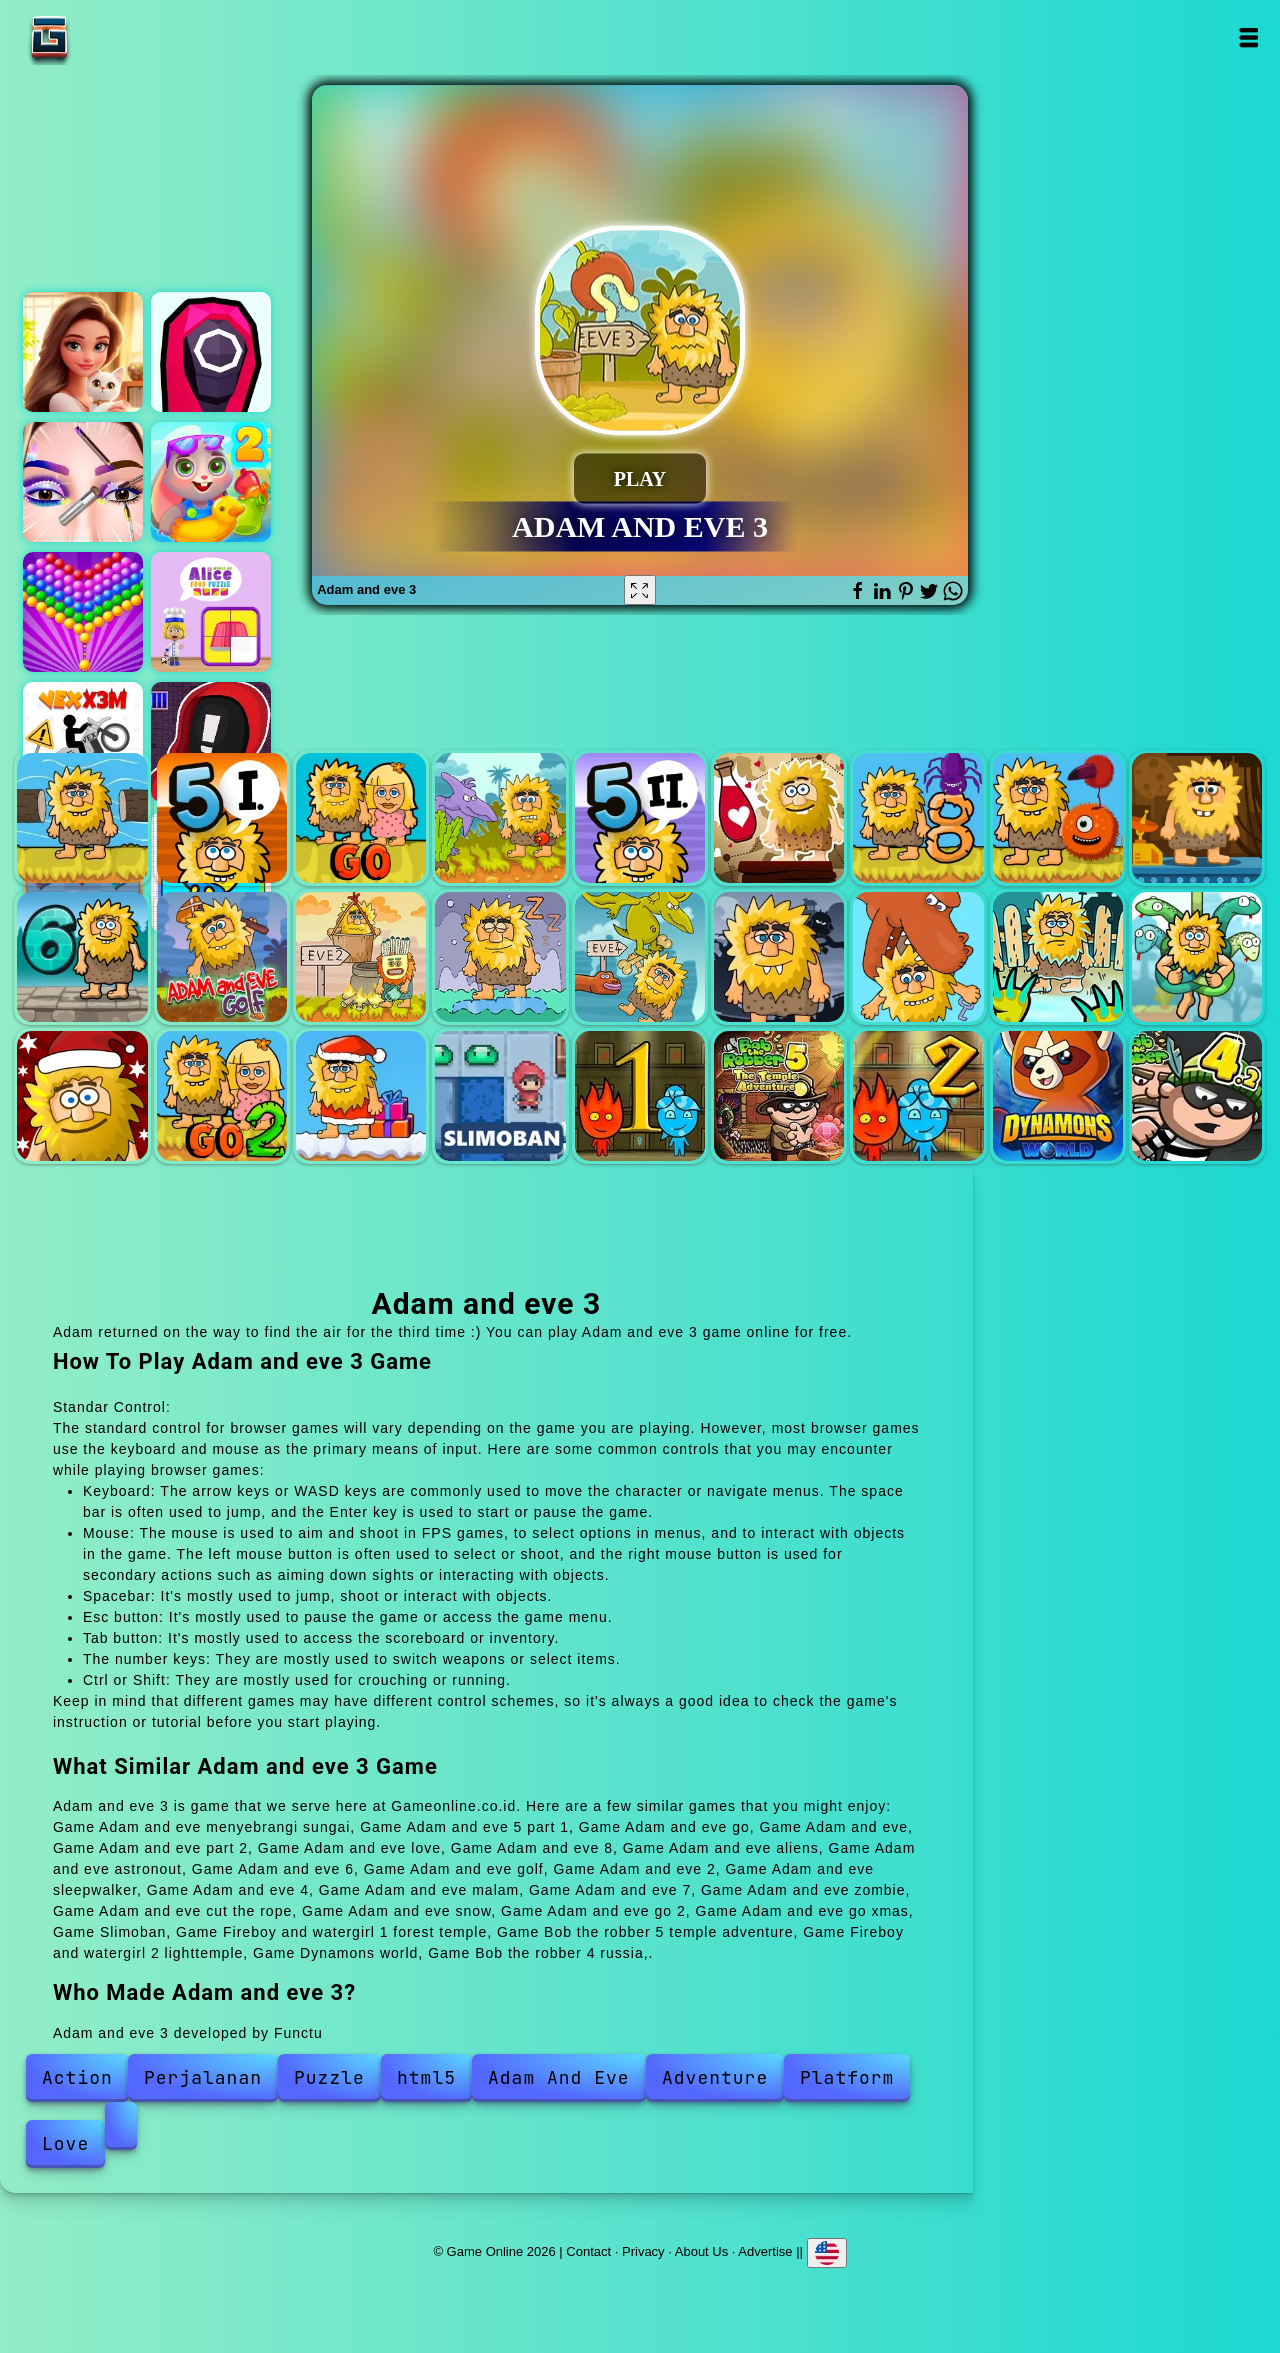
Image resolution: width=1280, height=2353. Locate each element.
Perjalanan (203, 2077)
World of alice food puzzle (211, 612)
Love (65, 2143)
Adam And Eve (559, 2077)
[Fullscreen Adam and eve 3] (640, 590)
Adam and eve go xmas (361, 1096)
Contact (588, 2251)
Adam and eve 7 (918, 957)
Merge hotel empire (83, 352)
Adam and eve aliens (1058, 818)
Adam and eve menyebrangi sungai (82, 818)
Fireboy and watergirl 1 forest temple (640, 1096)
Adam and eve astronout (1197, 818)
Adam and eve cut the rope (1197, 957)
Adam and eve (500, 818)
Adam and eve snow (82, 1096)
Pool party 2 (211, 482)
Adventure (715, 2077)
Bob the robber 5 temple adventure (779, 1096)
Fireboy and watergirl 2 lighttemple (918, 1096)
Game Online (112, 37)
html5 (426, 2077)
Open (1247, 37)
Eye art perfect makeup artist (83, 482)
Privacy (643, 2251)
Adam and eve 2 (361, 957)
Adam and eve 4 (640, 957)
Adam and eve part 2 (640, 818)
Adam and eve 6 (82, 957)
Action (77, 2077)
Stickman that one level (211, 742)
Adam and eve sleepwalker (500, 957)
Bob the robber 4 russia (1197, 1096)
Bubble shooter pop (83, 612)
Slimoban (500, 1096)
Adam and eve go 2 (222, 1096)
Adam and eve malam (779, 957)
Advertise (765, 2251)
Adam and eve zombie (1058, 957)
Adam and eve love (779, 818)
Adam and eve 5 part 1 (222, 818)
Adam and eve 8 (918, 818)
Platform (847, 2077)
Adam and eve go (361, 818)
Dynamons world (1058, 1096)
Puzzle (329, 2077)
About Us (701, 2251)
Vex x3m (83, 742)
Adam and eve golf (222, 957)
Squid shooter (211, 352)
